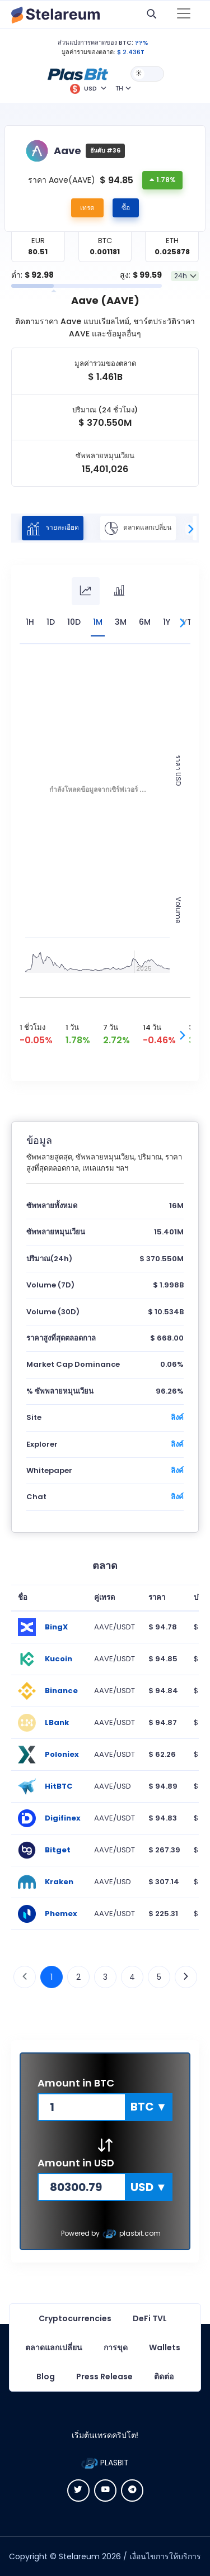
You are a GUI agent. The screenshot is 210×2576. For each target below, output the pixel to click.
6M (145, 622)
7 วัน (110, 1027)
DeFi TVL (150, 2318)
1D (50, 622)
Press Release (104, 2376)
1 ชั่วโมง (32, 1027)
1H (30, 622)
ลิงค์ (177, 1417)
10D (74, 622)
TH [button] (119, 88)
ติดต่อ (164, 2376)
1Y (166, 622)
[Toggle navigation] (184, 14)
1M (97, 622)
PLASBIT (105, 2462)
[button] (78, 73)
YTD (190, 622)
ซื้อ (126, 207)
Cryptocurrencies (75, 2318)
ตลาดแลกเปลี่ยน (138, 528)
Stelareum (79, 2556)
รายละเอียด (52, 528)
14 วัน (152, 1027)
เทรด (87, 207)
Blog (45, 2376)
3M (121, 622)
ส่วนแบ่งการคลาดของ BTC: (95, 42)
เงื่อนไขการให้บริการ (165, 2556)
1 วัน (72, 1027)
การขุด (116, 2347)
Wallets (164, 2347)
